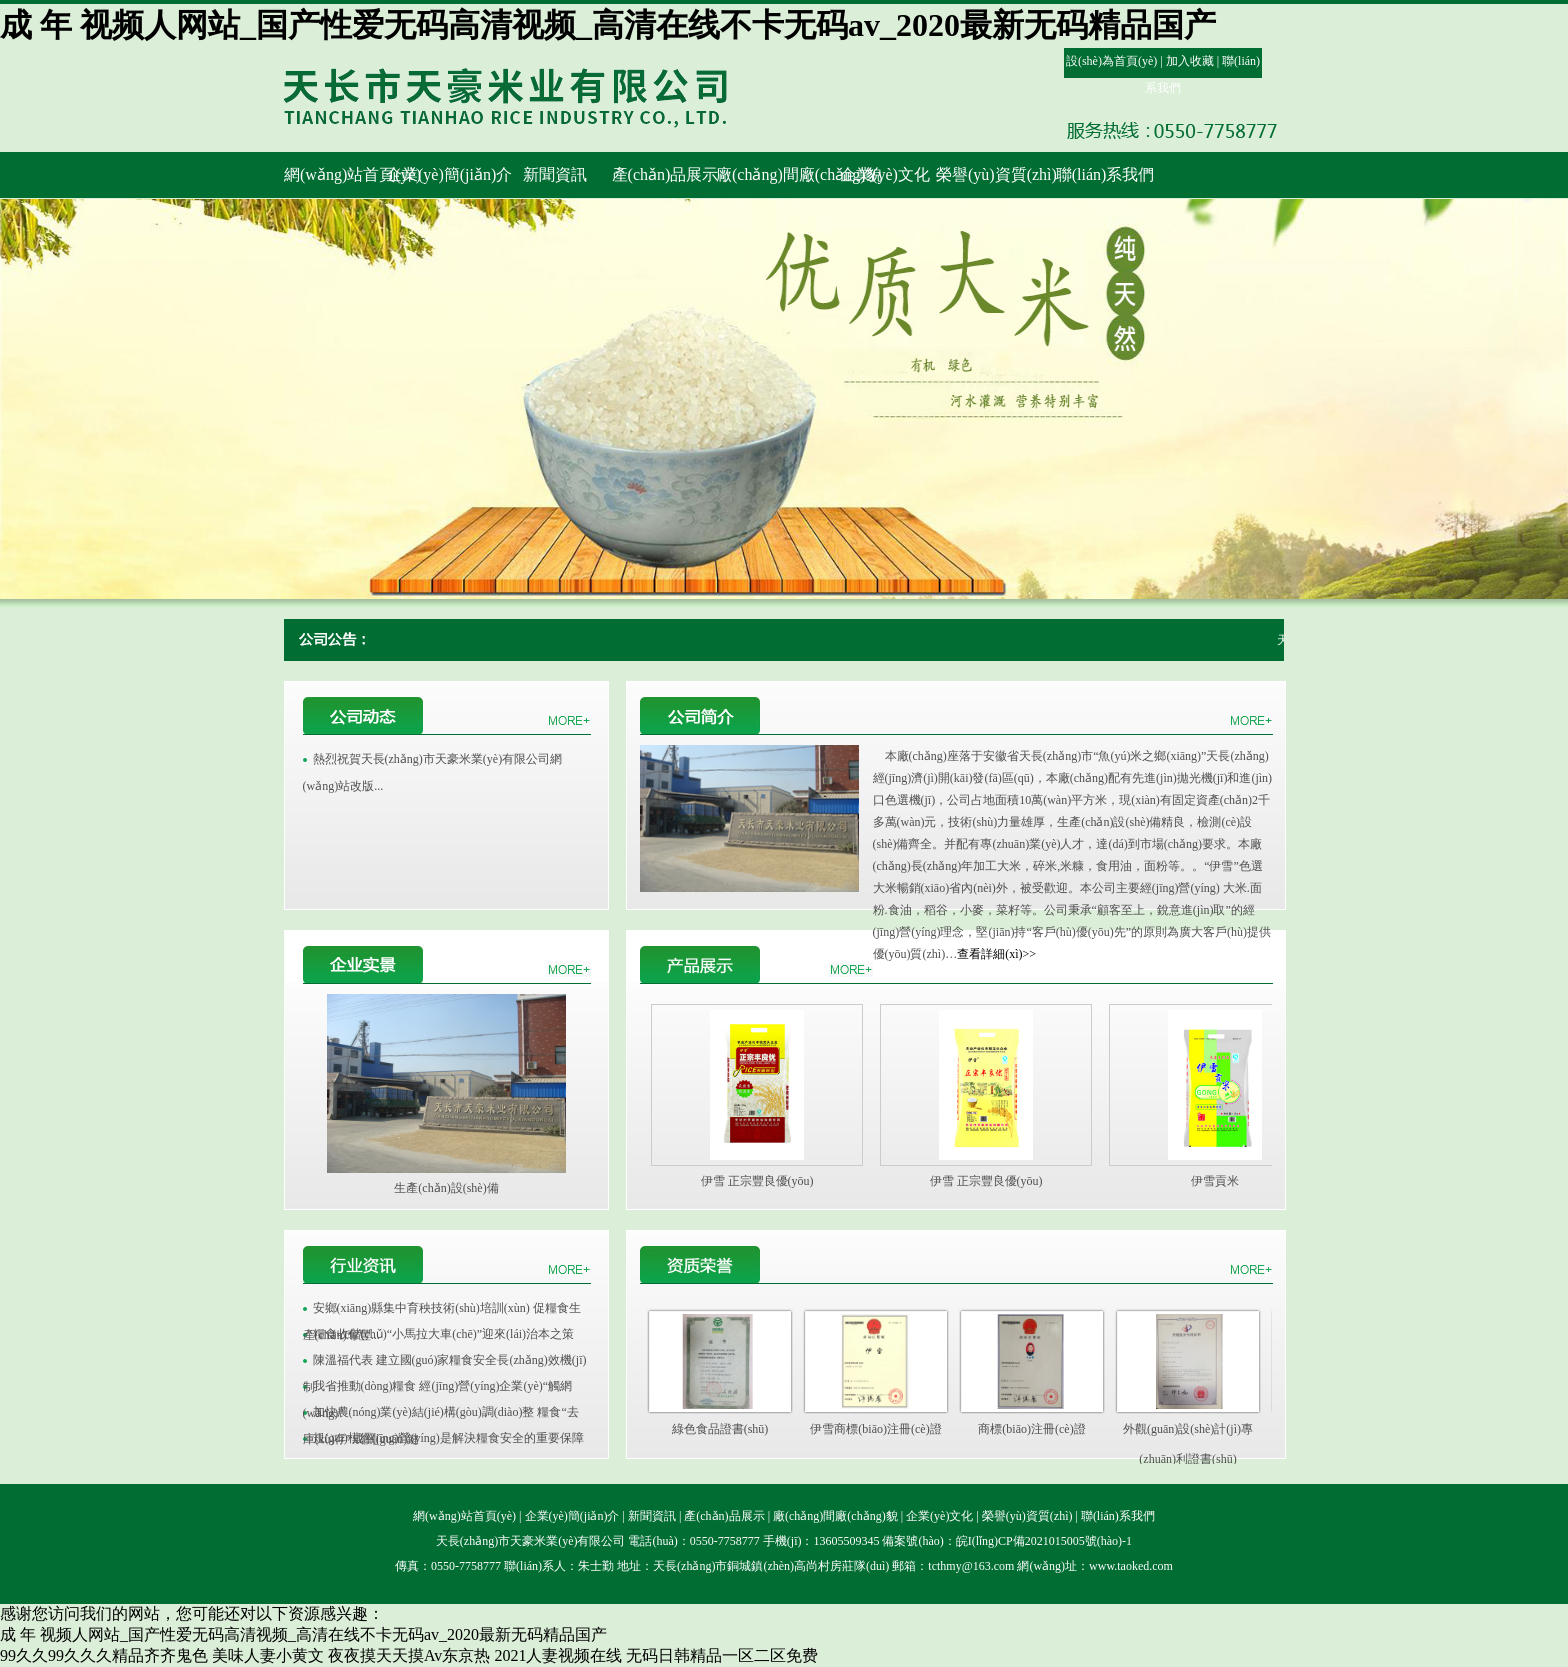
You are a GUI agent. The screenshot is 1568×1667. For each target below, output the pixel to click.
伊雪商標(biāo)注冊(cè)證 (875, 1429)
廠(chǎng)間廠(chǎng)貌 (835, 1516)
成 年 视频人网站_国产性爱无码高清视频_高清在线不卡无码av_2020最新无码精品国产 (608, 25)
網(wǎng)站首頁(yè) (464, 1516)
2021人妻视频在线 (558, 1655)
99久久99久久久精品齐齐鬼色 (104, 1655)
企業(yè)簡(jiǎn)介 (572, 1516)
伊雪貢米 (1215, 1181)
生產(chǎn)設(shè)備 (446, 1188)
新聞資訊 (652, 1516)
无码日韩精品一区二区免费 (722, 1655)
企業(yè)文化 (939, 1516)
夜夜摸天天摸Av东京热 (409, 1655)
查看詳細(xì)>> (996, 954)
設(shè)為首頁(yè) (1111, 61)
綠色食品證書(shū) (720, 1429)
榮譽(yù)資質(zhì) (1027, 1516)
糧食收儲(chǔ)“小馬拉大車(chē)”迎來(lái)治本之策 (444, 1334)
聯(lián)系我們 (1118, 1516)
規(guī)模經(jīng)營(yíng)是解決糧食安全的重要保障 (448, 1438)
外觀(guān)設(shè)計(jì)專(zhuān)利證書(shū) (1188, 1433)
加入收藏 (1190, 61)
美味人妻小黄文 (268, 1655)
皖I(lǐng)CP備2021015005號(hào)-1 (1044, 1541)
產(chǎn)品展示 (724, 1516)
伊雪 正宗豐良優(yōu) (757, 1181)
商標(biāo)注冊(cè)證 (1031, 1429)
